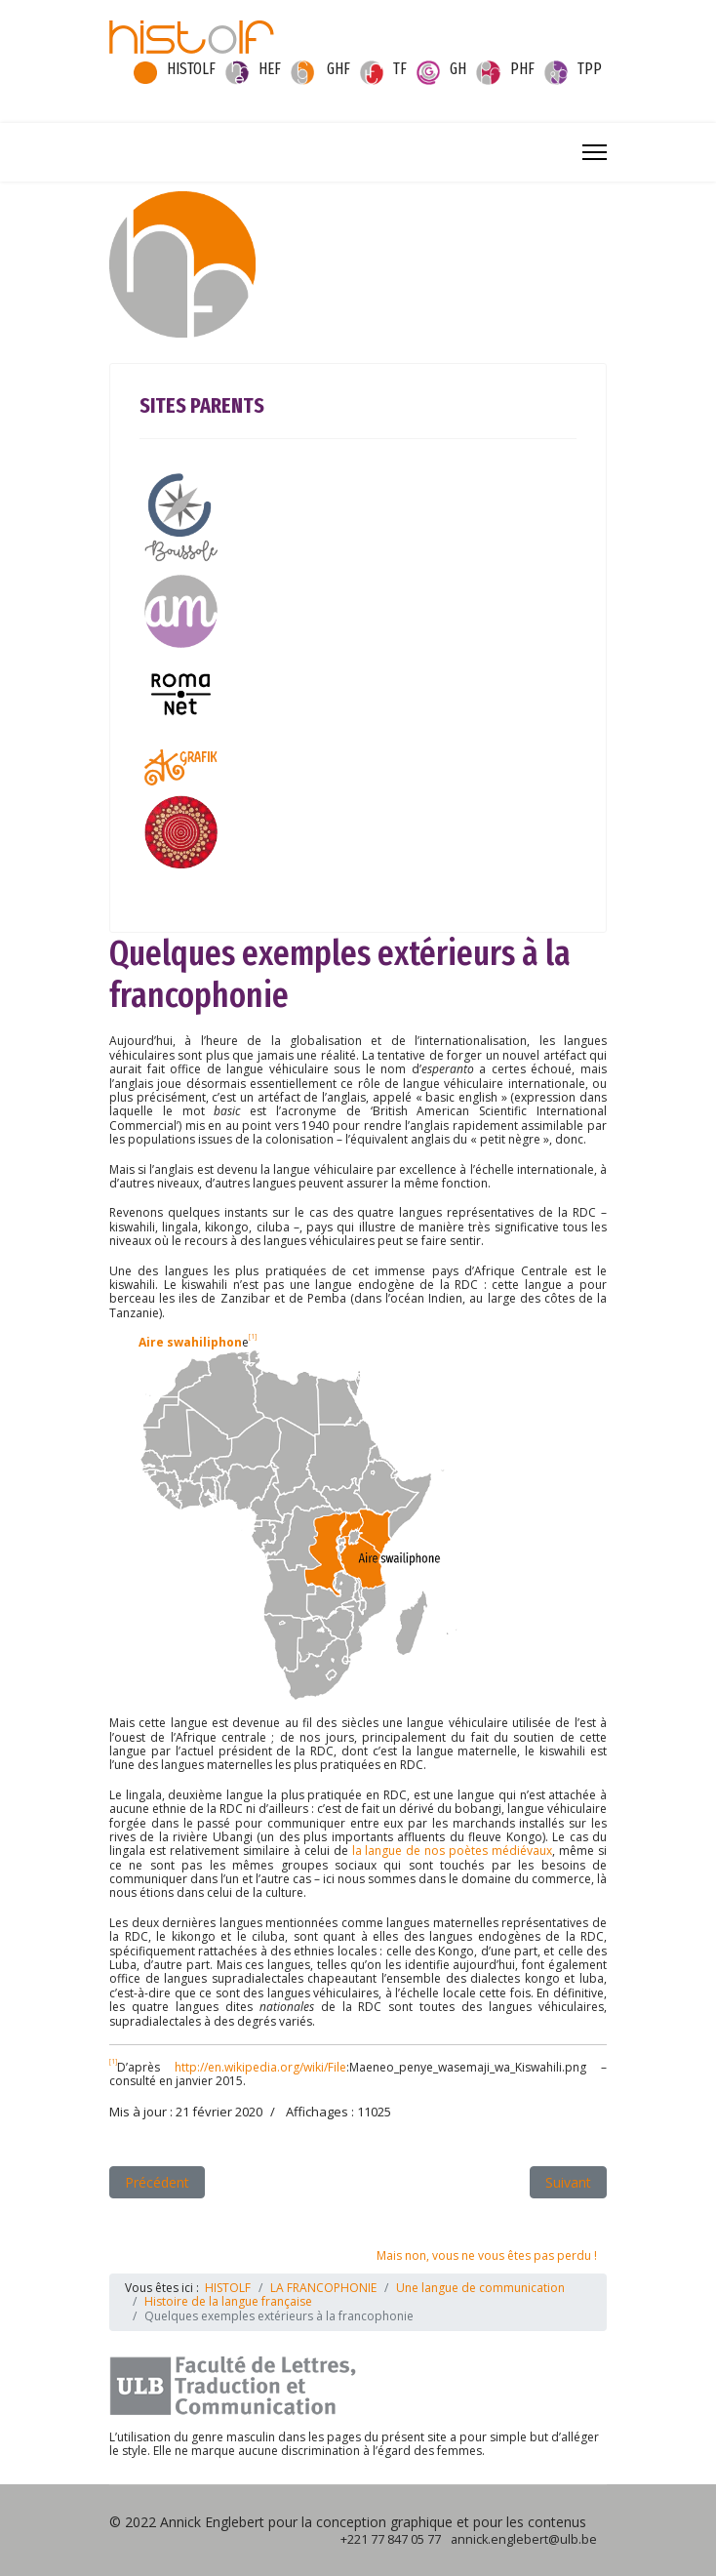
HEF (270, 69)
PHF (522, 69)
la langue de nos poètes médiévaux (452, 1850)
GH (458, 69)
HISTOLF (191, 69)
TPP (589, 69)
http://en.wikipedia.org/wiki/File (260, 2067)
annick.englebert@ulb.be (524, 2539)
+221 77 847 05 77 (390, 2539)
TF (400, 69)
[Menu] (594, 152)
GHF (338, 69)
